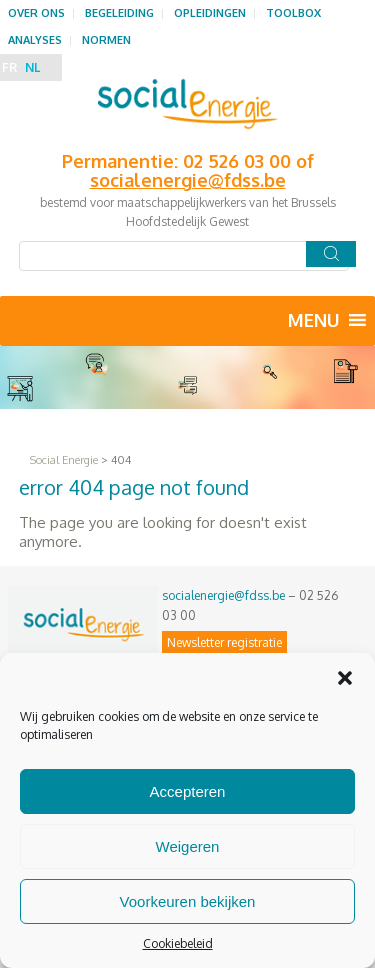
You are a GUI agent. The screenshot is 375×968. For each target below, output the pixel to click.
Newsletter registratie (224, 642)
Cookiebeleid (178, 943)
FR (9, 67)
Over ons (36, 13)
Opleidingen (210, 13)
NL (32, 67)
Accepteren (188, 791)
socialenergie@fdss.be (223, 595)
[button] (345, 678)
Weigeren (188, 846)
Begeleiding (119, 13)
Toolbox (293, 13)
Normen (106, 40)
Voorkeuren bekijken (188, 901)
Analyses (35, 40)
